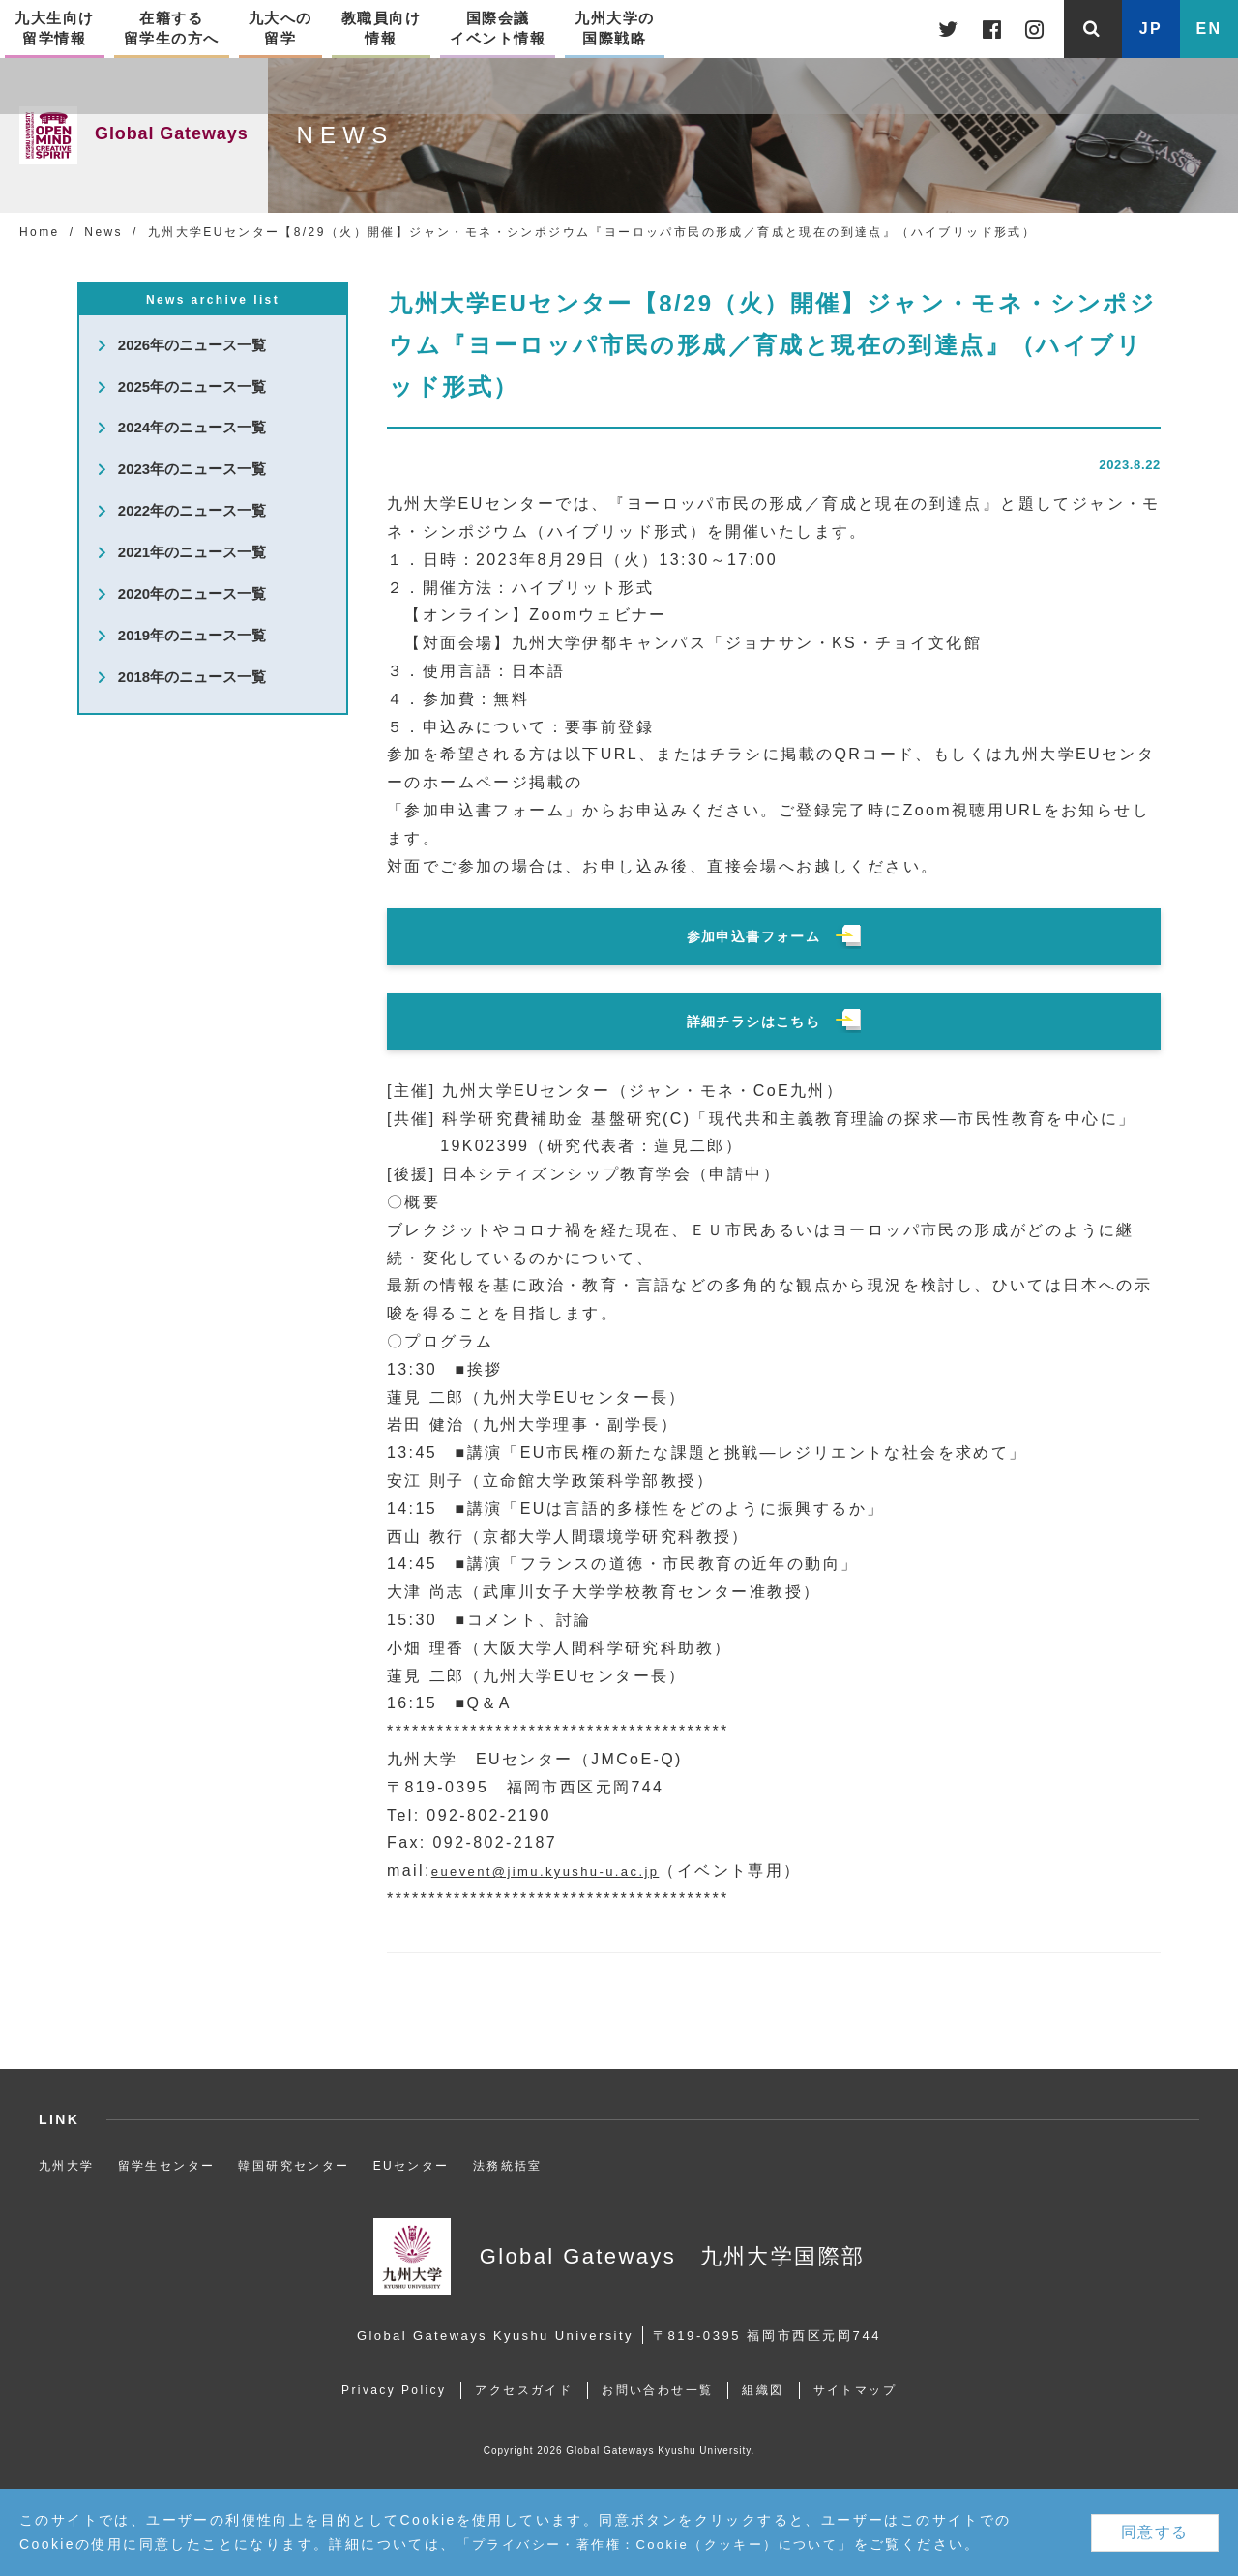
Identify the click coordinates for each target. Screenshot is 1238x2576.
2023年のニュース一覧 (192, 470)
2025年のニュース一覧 (192, 387)
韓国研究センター (293, 2166)
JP (1151, 28)
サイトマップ (866, 2390)
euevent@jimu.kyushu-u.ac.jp (564, 1870)
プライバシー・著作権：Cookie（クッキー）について (666, 2544)
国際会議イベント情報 (497, 27)
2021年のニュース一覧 (192, 554)
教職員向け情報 (381, 27)
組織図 (768, 2390)
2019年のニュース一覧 (192, 637)
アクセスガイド (518, 2390)
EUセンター (411, 2166)
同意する (1155, 2532)
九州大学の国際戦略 (615, 27)
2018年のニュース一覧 (192, 678)
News (103, 232)
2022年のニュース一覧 (192, 512)
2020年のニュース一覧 (192, 595)
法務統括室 (508, 2166)
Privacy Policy (382, 2390)
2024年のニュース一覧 (192, 429)
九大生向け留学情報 (55, 27)
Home (39, 232)
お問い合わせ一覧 (657, 2390)
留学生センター (167, 2166)
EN (1208, 28)
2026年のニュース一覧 (192, 346)
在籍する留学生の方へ (172, 27)
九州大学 (67, 2166)
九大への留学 (280, 27)
